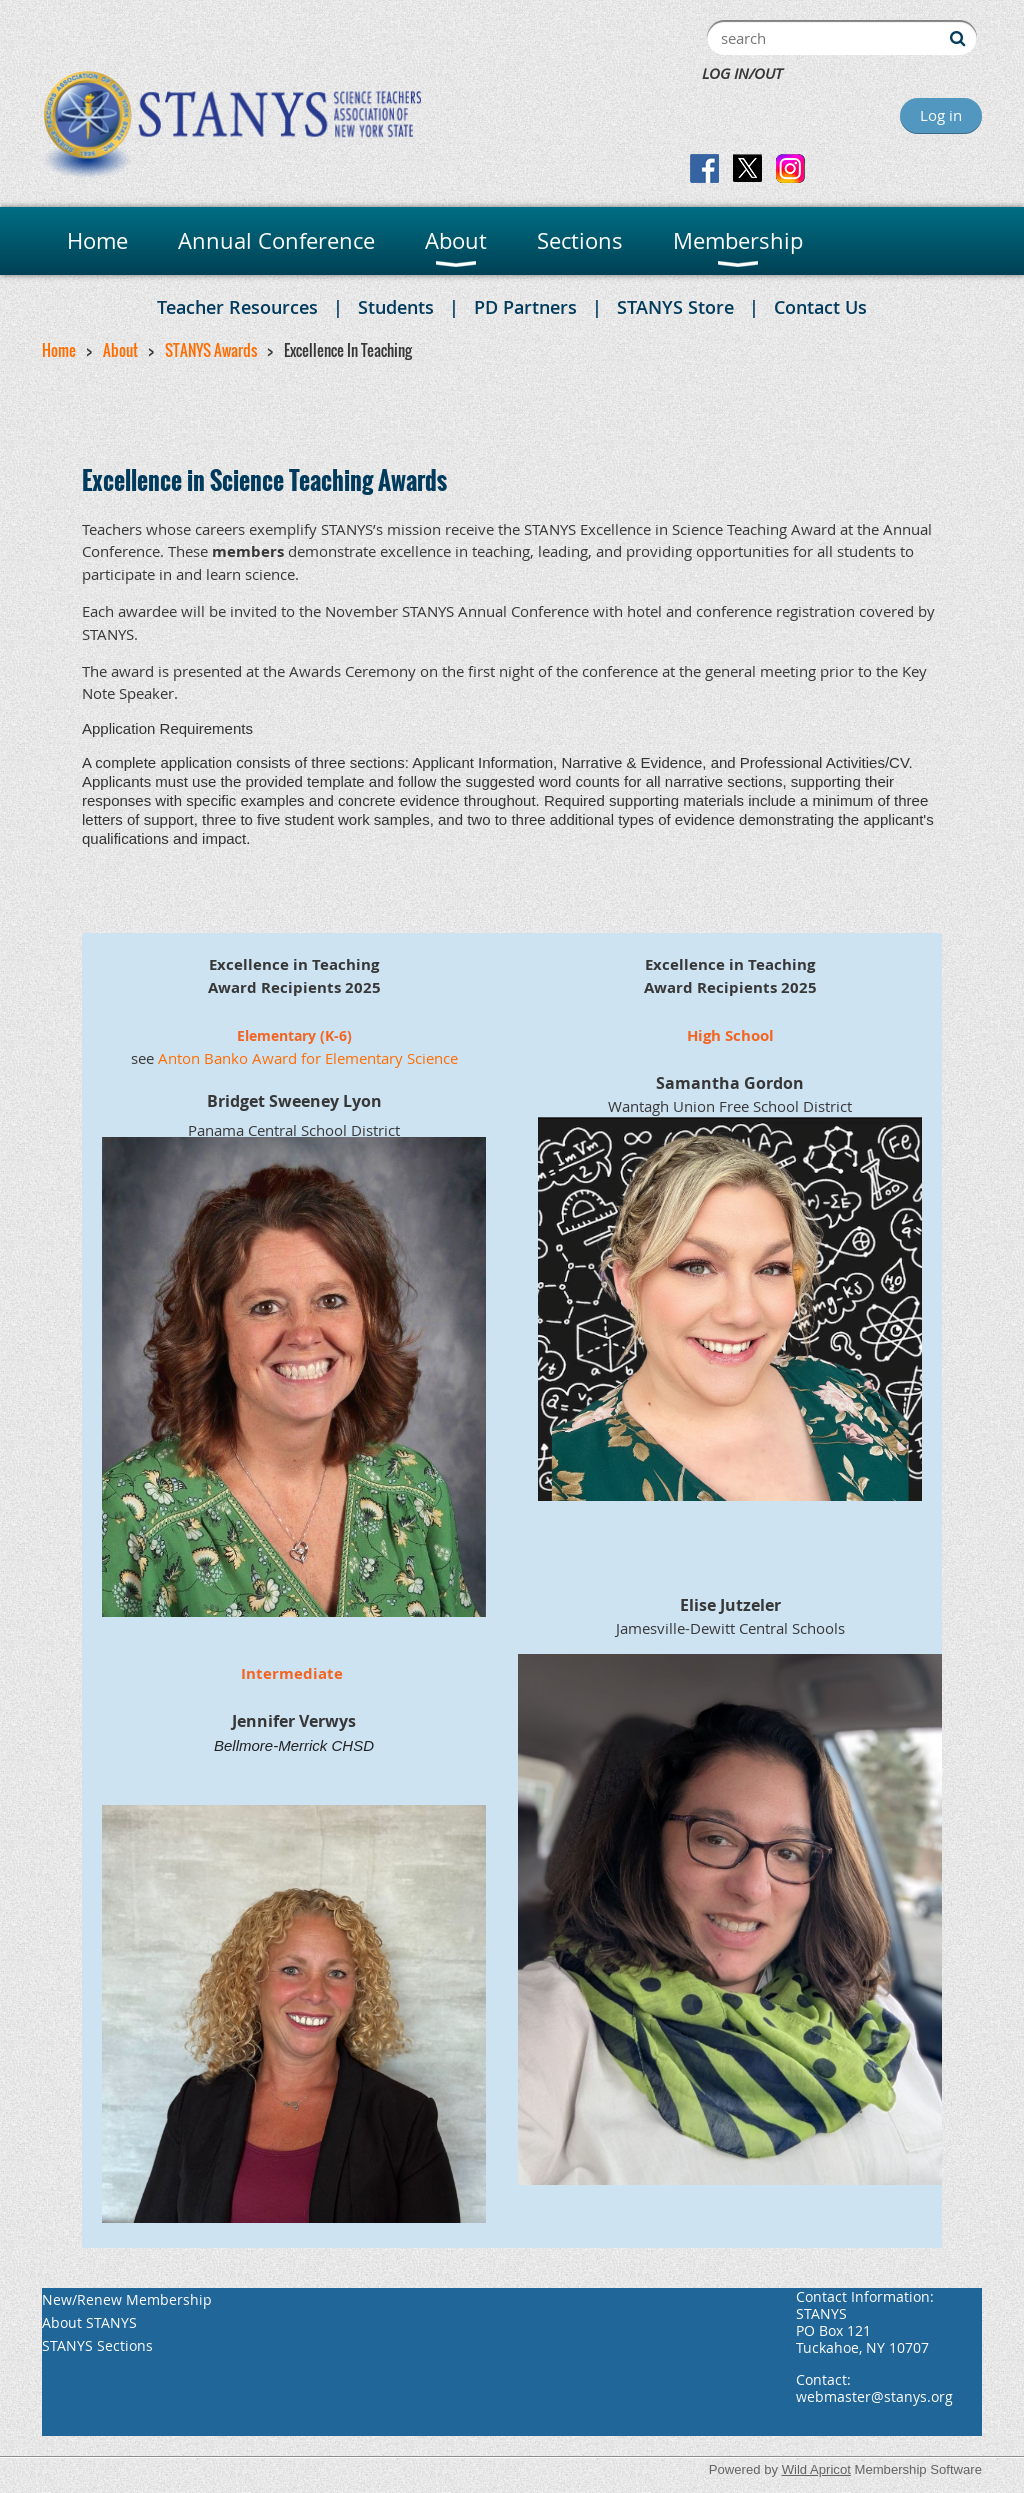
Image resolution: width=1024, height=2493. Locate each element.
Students (396, 307)
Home (59, 350)
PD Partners (525, 307)
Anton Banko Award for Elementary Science (308, 1058)
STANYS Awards (211, 350)
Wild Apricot (816, 2469)
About (120, 350)
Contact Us (820, 307)
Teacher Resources (237, 307)
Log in (941, 115)
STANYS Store (675, 307)
